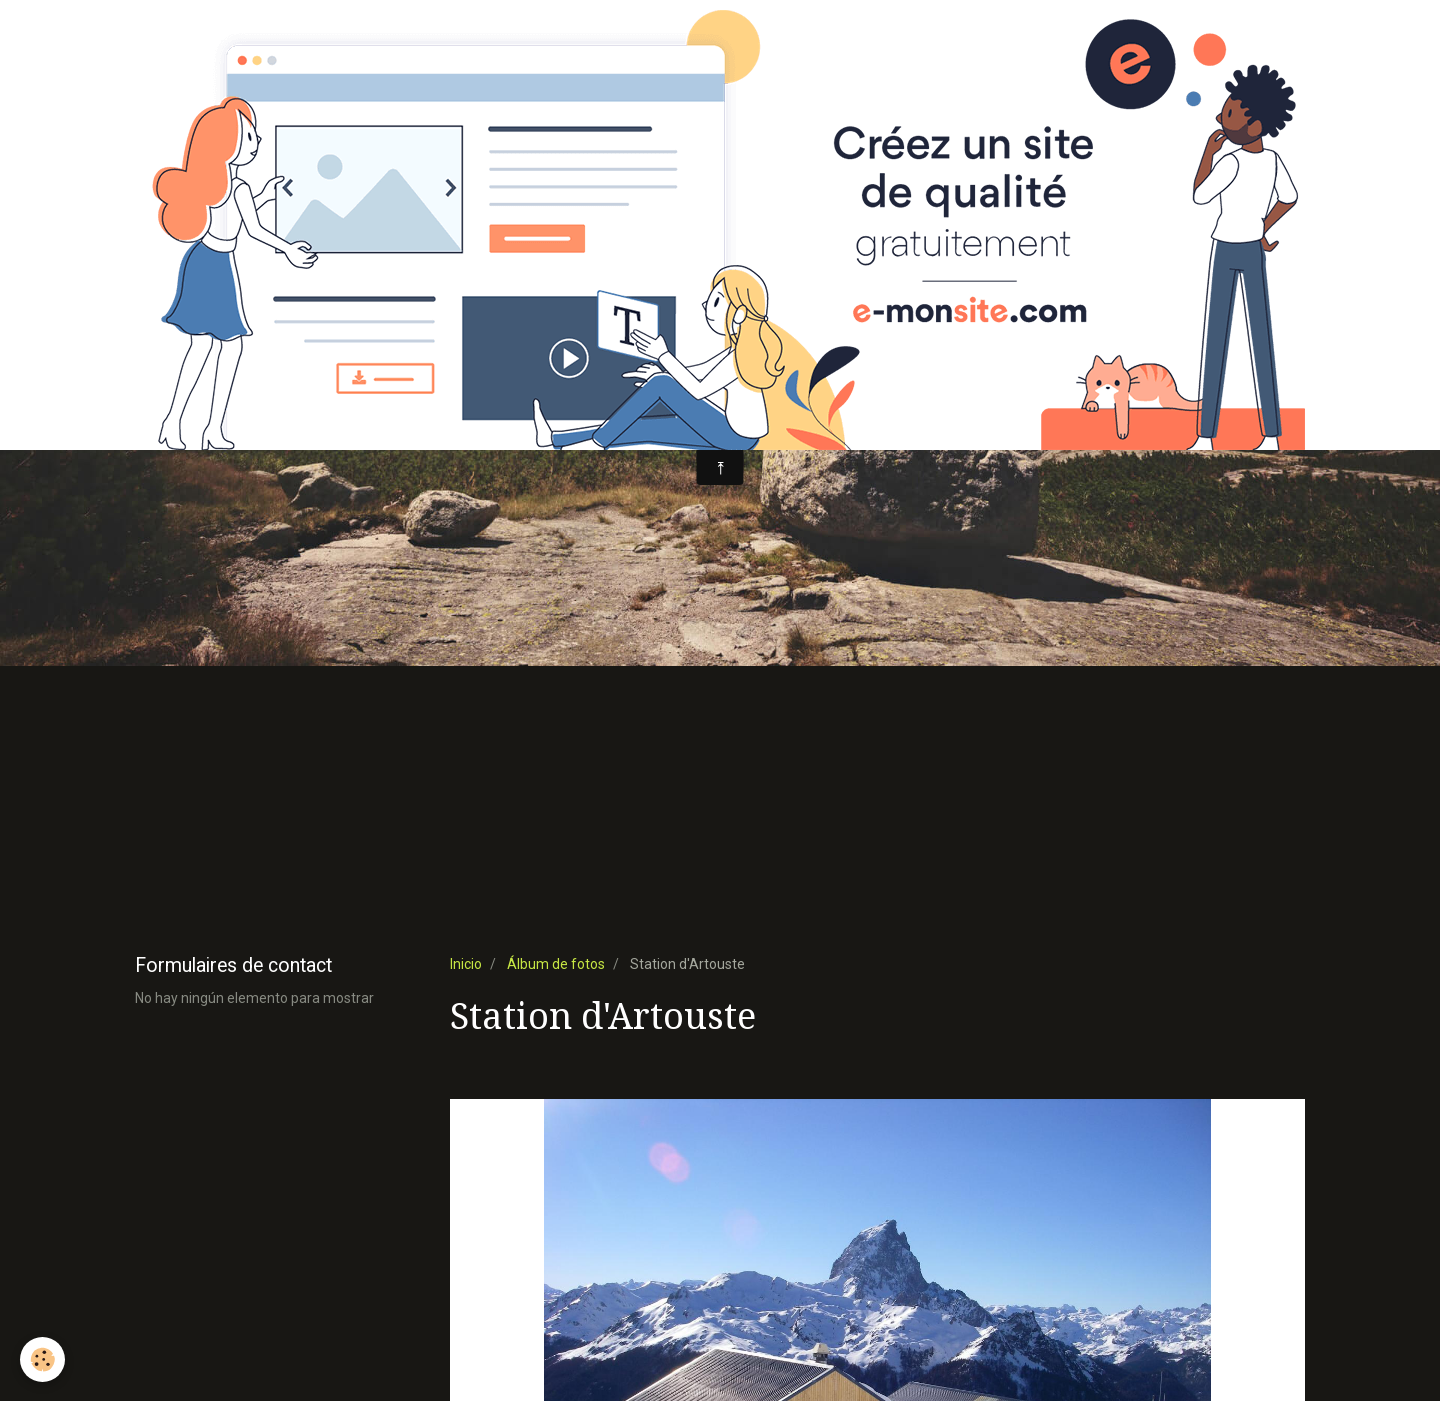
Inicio (466, 964)
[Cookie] (42, 1359)
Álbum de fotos (556, 964)
